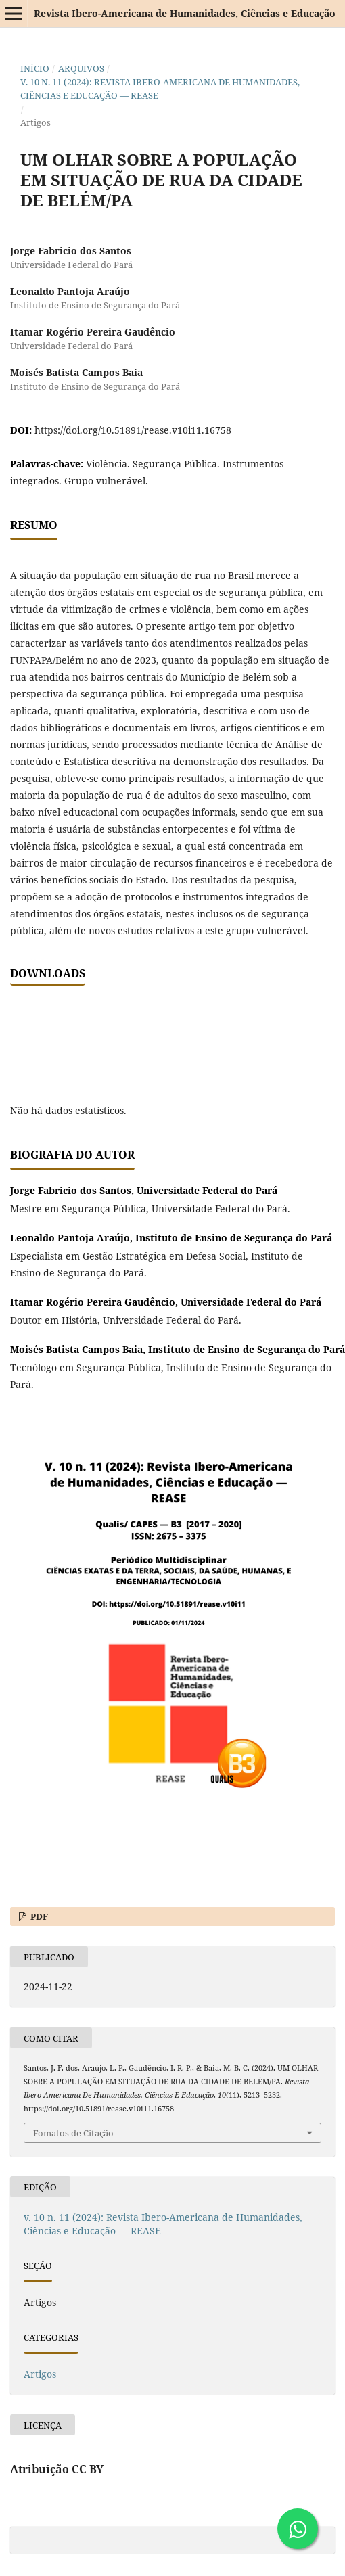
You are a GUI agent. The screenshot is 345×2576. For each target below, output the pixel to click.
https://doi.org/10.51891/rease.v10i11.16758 (132, 429)
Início (34, 68)
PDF (38, 1916)
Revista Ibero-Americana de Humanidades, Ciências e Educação (185, 13)
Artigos (40, 2374)
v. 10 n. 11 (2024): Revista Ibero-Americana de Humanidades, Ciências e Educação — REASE (160, 88)
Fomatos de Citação (73, 2133)
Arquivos (81, 68)
